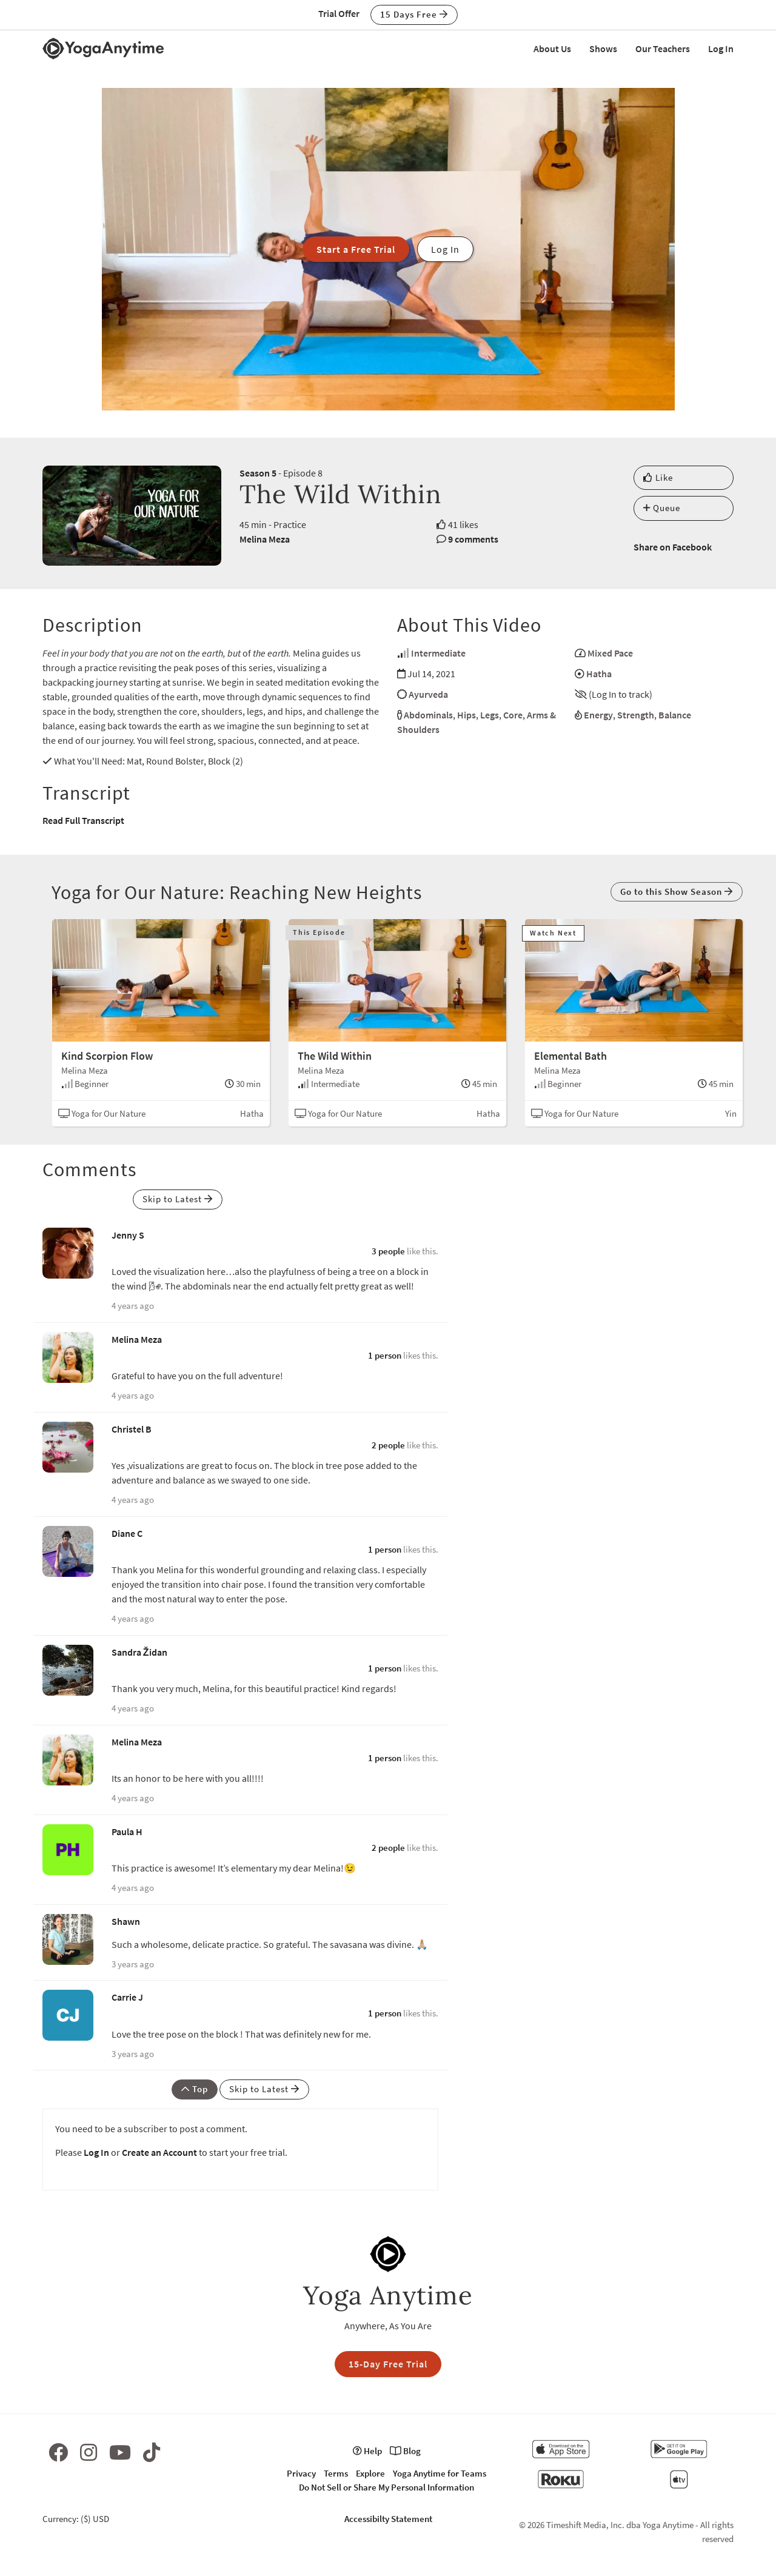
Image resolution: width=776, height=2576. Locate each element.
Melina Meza (264, 539)
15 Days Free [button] (414, 14)
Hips (466, 715)
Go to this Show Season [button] (676, 891)
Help (367, 2451)
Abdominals (428, 715)
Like (658, 477)
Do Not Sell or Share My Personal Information (386, 2487)
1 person (384, 1355)
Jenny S (128, 1235)
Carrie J (127, 1997)
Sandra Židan (139, 1652)
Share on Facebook (673, 547)
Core (513, 715)
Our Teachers (662, 48)
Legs (489, 715)
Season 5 (257, 473)
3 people (388, 1251)
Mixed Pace (610, 653)
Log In (721, 48)
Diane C (127, 1533)
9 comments (473, 539)
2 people (388, 1445)
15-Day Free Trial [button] (388, 2364)
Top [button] (194, 2089)
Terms (336, 2473)
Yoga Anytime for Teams (439, 2473)
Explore (370, 2473)
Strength (635, 715)
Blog (405, 2451)
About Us (552, 48)
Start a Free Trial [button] (355, 249)
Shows (603, 48)
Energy (598, 715)
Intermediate (438, 653)
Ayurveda (428, 694)
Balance (674, 715)
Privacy (301, 2473)
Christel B (132, 1429)
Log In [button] (445, 249)
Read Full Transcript (83, 820)
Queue (661, 508)
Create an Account (159, 2152)
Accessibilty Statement (388, 2518)
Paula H (127, 1831)
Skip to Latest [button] (177, 1199)
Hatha (599, 673)
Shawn (126, 1921)
